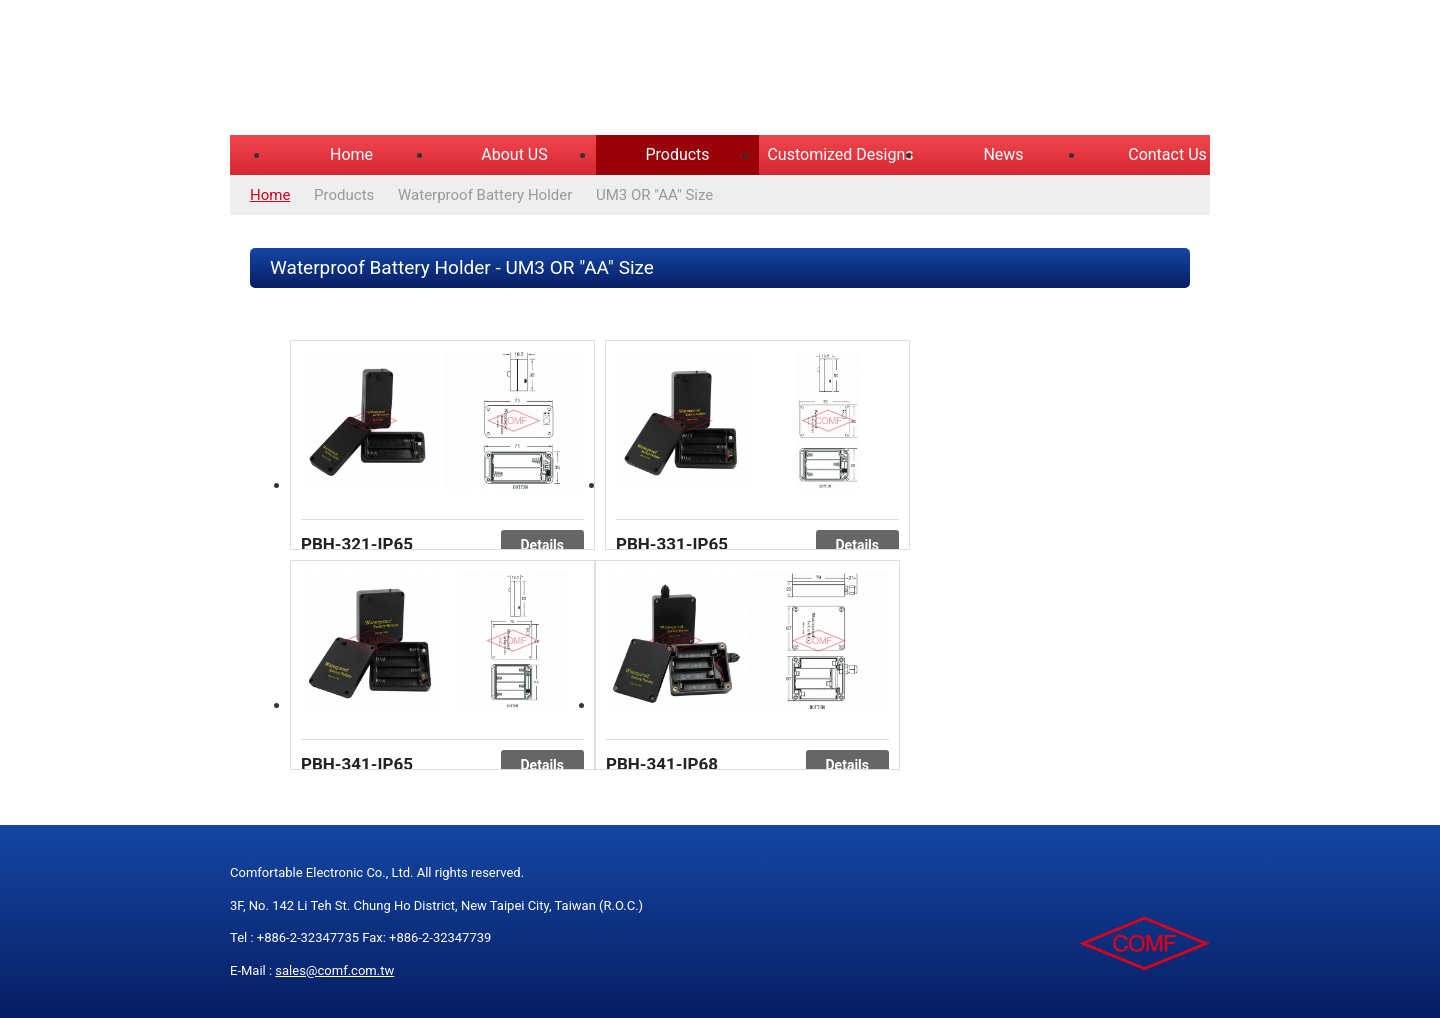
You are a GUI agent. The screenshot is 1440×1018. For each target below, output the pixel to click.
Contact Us (1167, 154)
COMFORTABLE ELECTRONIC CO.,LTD (480, 70)
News (1003, 154)
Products (677, 154)
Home (351, 154)
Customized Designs (840, 154)
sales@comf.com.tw (334, 970)
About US (514, 154)
